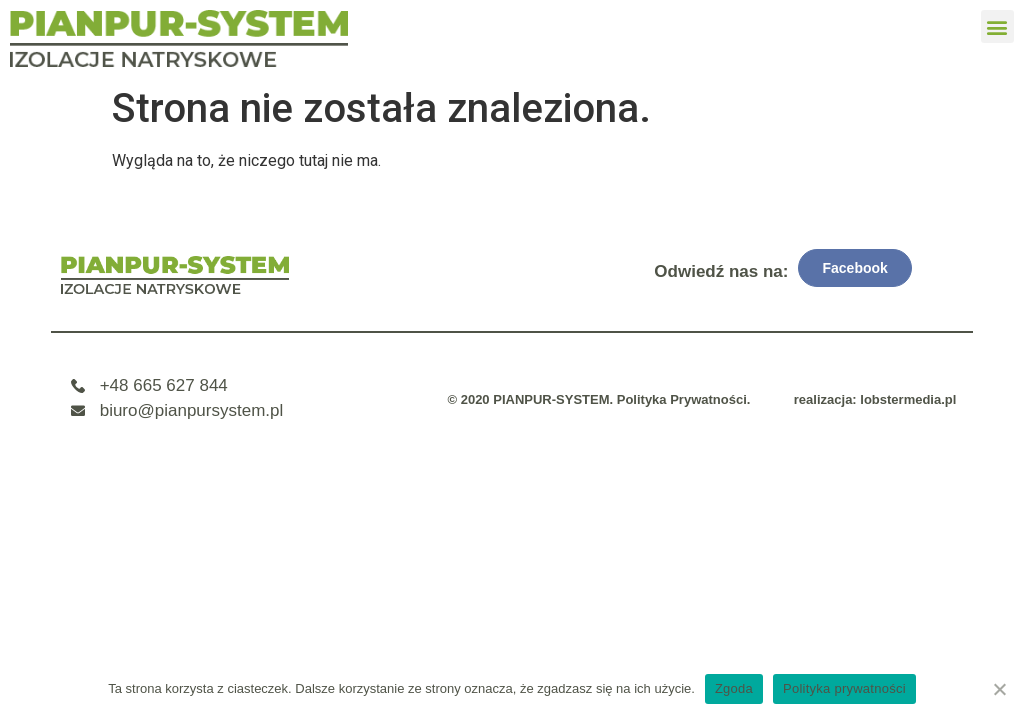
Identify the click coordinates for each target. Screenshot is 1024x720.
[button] (997, 26)
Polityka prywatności (844, 688)
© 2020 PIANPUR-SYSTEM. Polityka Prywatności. (598, 399)
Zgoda (734, 688)
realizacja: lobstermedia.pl (875, 399)
